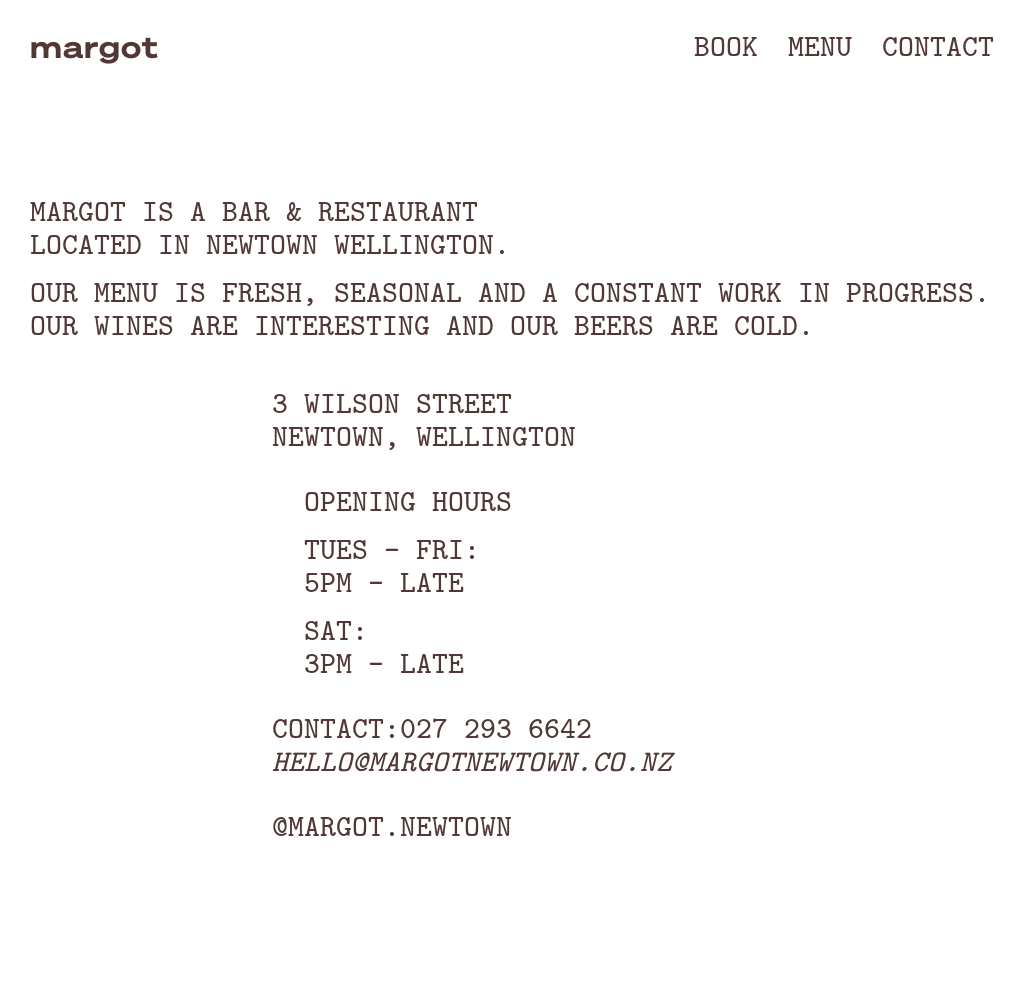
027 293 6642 (496, 728)
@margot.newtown (392, 826)
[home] (86, 46)
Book (726, 46)
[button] (820, 46)
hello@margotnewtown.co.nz (472, 761)
